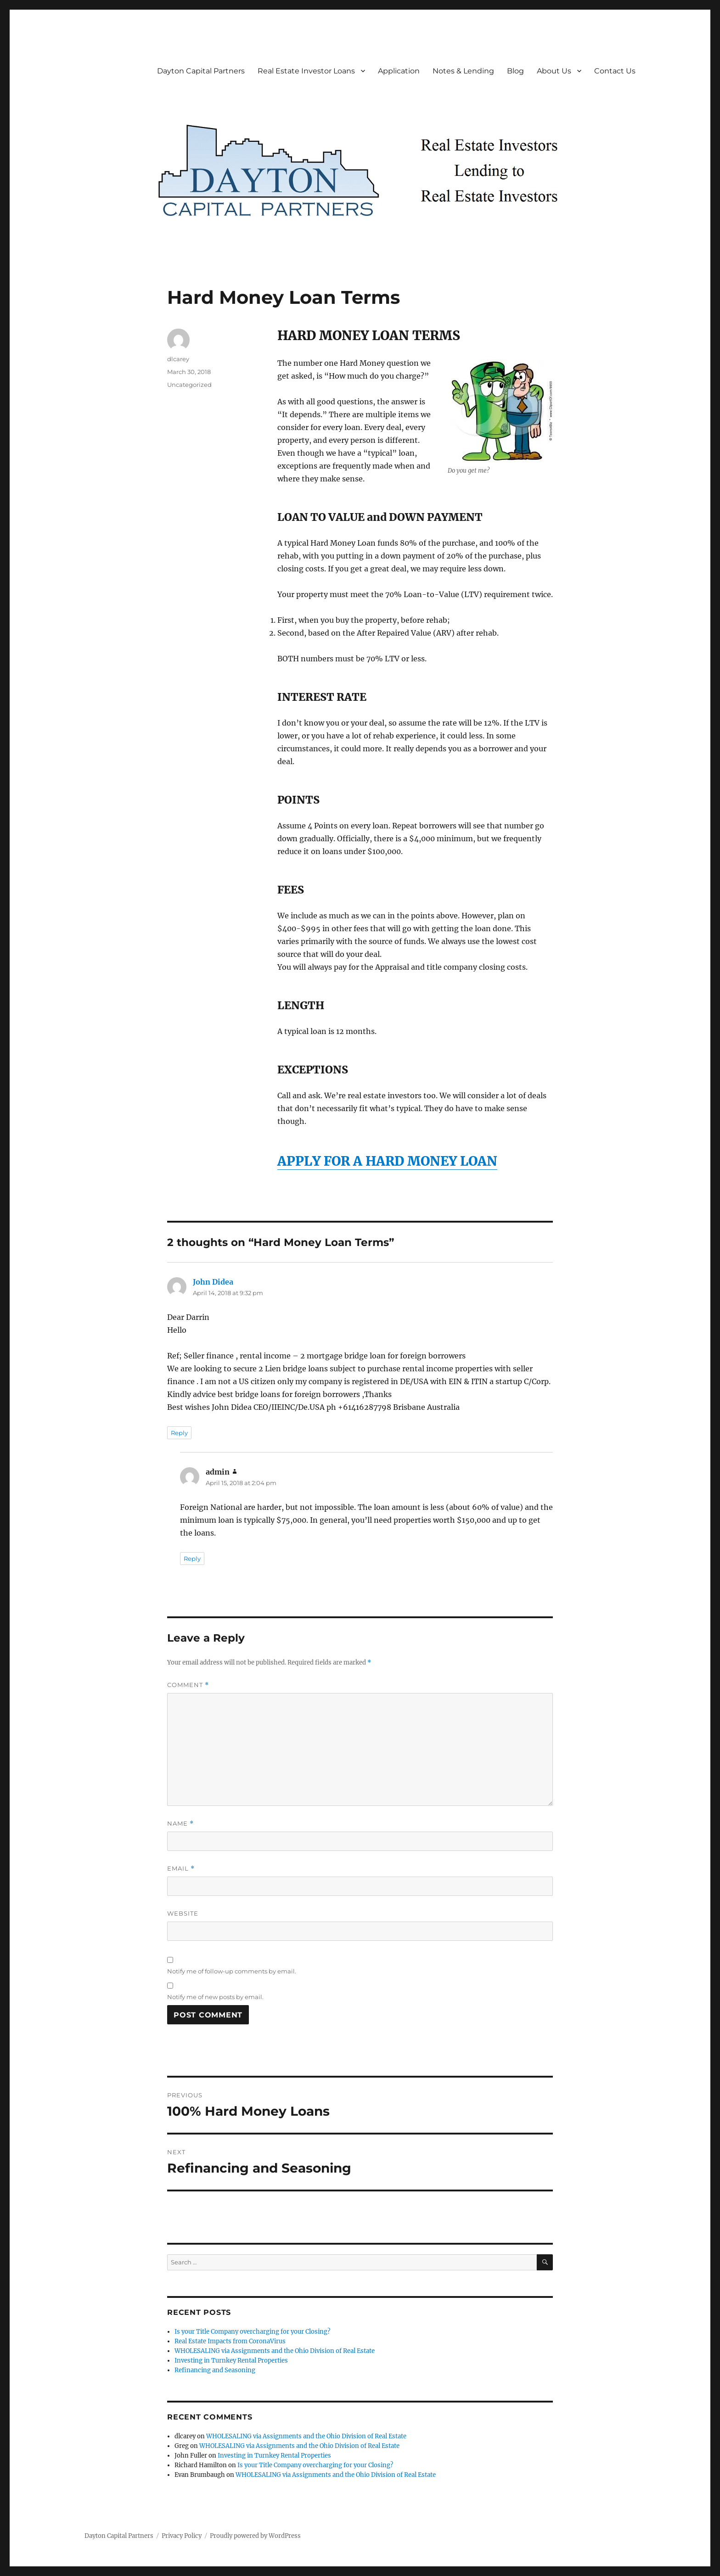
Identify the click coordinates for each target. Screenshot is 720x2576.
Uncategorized (189, 384)
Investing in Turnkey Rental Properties (231, 2360)
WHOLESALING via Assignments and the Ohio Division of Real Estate (274, 2351)
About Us (554, 71)
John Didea (213, 1281)
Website (182, 1913)
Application (399, 71)
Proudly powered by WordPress (255, 2536)
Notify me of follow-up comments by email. (231, 1971)
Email (181, 1868)
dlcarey (178, 359)
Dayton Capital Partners (201, 71)
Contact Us (615, 71)
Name (180, 1823)
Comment (188, 1685)
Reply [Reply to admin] (192, 1558)
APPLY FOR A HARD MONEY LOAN (387, 1161)
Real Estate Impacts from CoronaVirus (230, 2341)
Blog (515, 71)
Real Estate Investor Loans (306, 71)
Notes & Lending (463, 71)
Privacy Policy (182, 2536)
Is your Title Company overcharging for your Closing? (252, 2332)
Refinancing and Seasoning (214, 2370)
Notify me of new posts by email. (215, 1996)
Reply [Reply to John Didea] (179, 1432)
